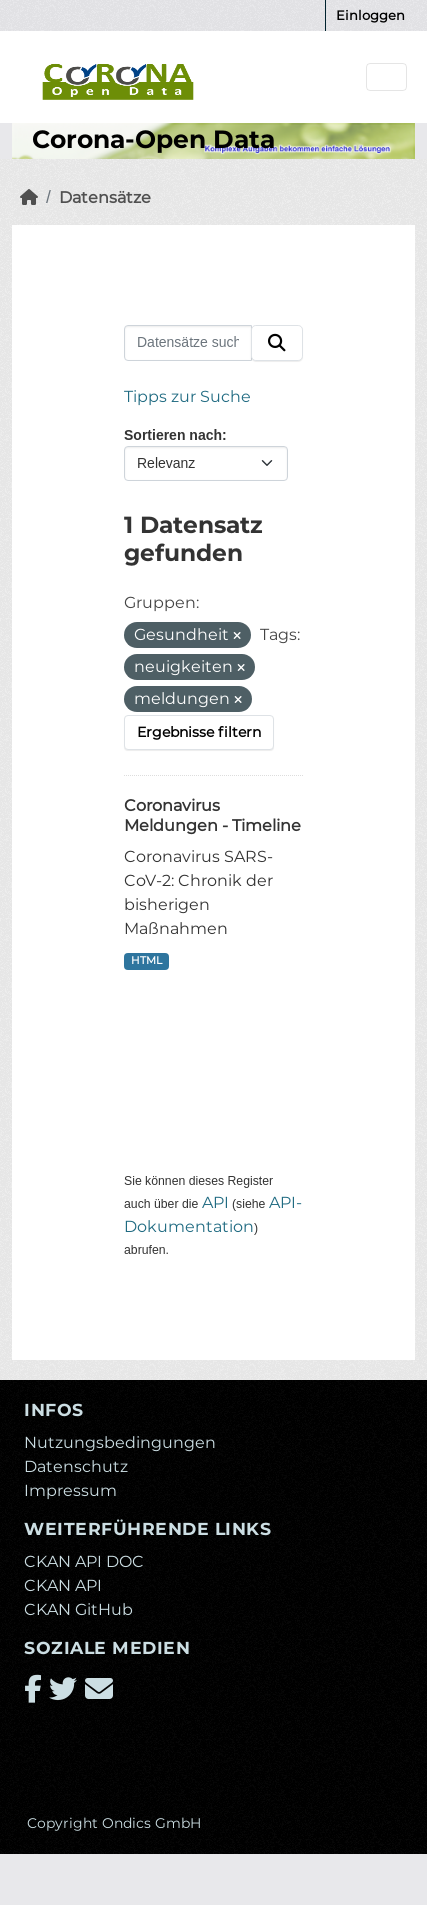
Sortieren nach (173, 435)
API (215, 1202)
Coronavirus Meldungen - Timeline (212, 816)
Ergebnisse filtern (199, 732)
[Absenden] (277, 343)
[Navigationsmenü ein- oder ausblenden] (386, 77)
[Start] (29, 197)
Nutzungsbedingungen (120, 1442)
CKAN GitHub (78, 1609)
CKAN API (63, 1585)
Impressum (70, 1490)
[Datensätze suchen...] (188, 343)
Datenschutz (76, 1466)
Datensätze (105, 197)
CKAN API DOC (84, 1561)
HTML (146, 960)
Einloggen (370, 15)
